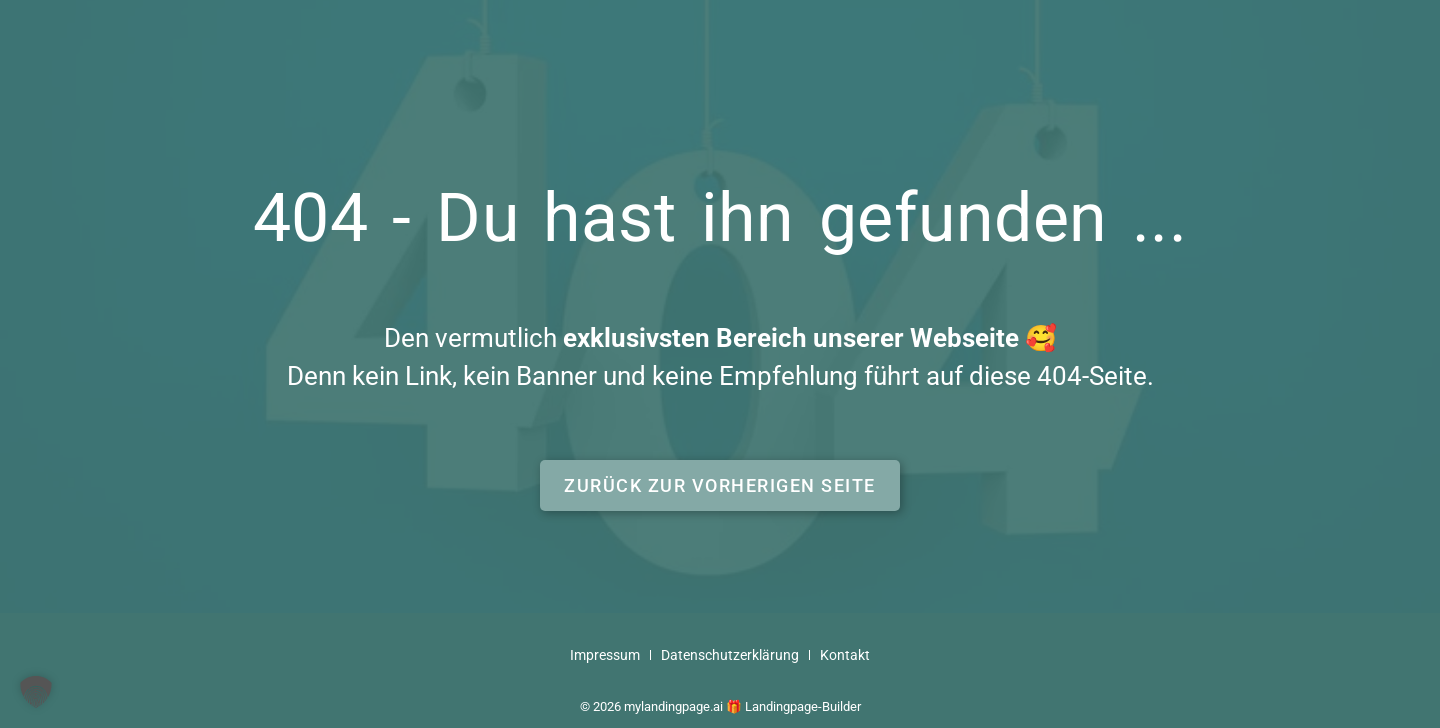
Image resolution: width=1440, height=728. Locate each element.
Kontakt (845, 655)
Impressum (605, 655)
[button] (720, 485)
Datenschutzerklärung (730, 655)
